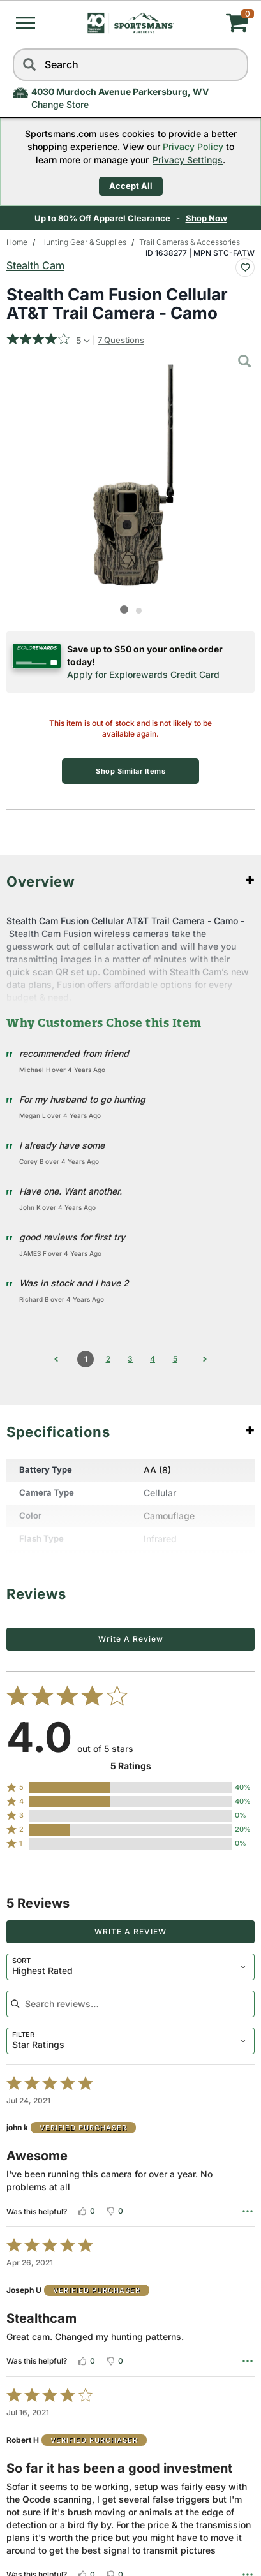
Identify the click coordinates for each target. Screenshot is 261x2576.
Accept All (131, 185)
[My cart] (209, 23)
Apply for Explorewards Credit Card (143, 674)
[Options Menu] (248, 2211)
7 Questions (121, 340)
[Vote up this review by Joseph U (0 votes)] (86, 2361)
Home (16, 242)
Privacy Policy (193, 146)
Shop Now (207, 218)
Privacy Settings (188, 159)
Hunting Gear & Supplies (83, 242)
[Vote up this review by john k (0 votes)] (86, 2211)
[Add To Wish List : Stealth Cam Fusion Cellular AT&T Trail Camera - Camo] (245, 267)
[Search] (29, 64)
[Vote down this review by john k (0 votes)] (114, 2211)
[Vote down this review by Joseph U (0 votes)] (114, 2361)
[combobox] (130, 1967)
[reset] (235, 64)
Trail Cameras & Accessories (189, 242)
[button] (25, 23)
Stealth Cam (35, 265)
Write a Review (130, 1639)
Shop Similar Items (130, 771)
